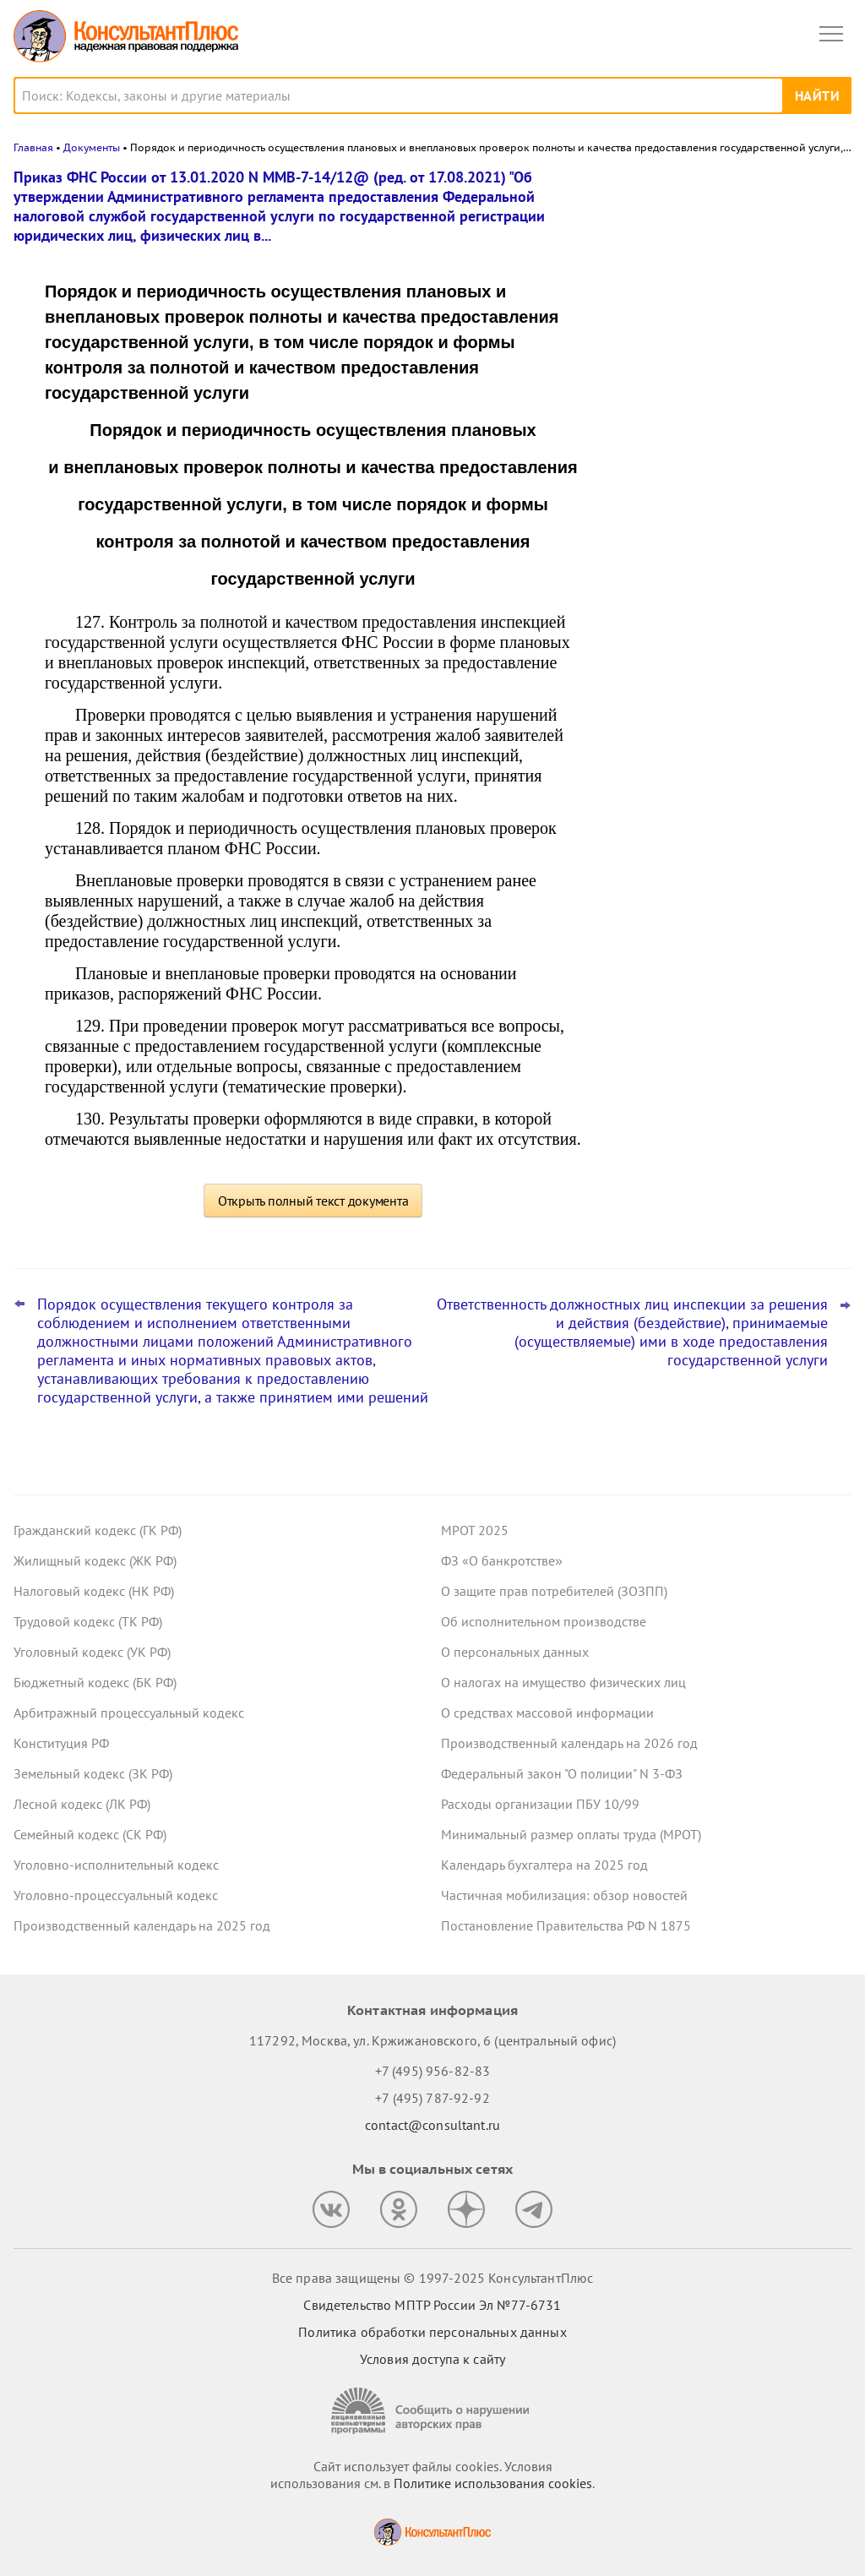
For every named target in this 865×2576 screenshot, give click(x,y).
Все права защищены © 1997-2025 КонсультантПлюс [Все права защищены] (432, 2277)
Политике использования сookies (493, 2483)
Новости (675, 188)
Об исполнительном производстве (543, 1621)
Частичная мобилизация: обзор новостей (564, 1895)
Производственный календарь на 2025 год (142, 1925)
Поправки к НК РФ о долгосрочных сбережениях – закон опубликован (715, 330)
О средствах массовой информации (547, 1712)
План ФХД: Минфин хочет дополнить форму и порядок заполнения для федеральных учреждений (720, 490)
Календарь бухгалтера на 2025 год (544, 1864)
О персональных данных (515, 1651)
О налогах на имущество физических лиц (563, 1682)
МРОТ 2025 (475, 1530)
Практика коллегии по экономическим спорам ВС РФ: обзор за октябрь (724, 256)
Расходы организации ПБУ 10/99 (540, 1803)
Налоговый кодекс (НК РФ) (94, 1590)
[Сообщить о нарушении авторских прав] (432, 2411)
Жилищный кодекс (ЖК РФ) (95, 1560)
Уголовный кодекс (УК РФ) (92, 1651)
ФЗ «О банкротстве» (502, 1560)
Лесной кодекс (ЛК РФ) (82, 1803)
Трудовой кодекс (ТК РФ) (88, 1621)
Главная (33, 147)
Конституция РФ (61, 1743)
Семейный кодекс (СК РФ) (90, 1834)
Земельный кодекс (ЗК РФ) (93, 1773)
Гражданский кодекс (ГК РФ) (98, 1530)
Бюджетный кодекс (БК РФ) (95, 1682)
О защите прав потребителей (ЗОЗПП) (554, 1590)
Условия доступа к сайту (432, 2358)
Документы (91, 147)
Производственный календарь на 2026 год (569, 1743)
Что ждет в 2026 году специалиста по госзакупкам (721, 406)
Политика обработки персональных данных (432, 2331)
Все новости (650, 544)
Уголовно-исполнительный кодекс (116, 1864)
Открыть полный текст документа (313, 1200)
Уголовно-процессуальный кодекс (116, 1895)
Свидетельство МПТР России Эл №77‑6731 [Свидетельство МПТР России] (432, 2304)
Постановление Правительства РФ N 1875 (566, 1925)
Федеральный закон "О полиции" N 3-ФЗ (562, 1773)
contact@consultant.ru (432, 2124)
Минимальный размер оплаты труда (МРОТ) (571, 1834)
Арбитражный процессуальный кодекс (129, 1712)
